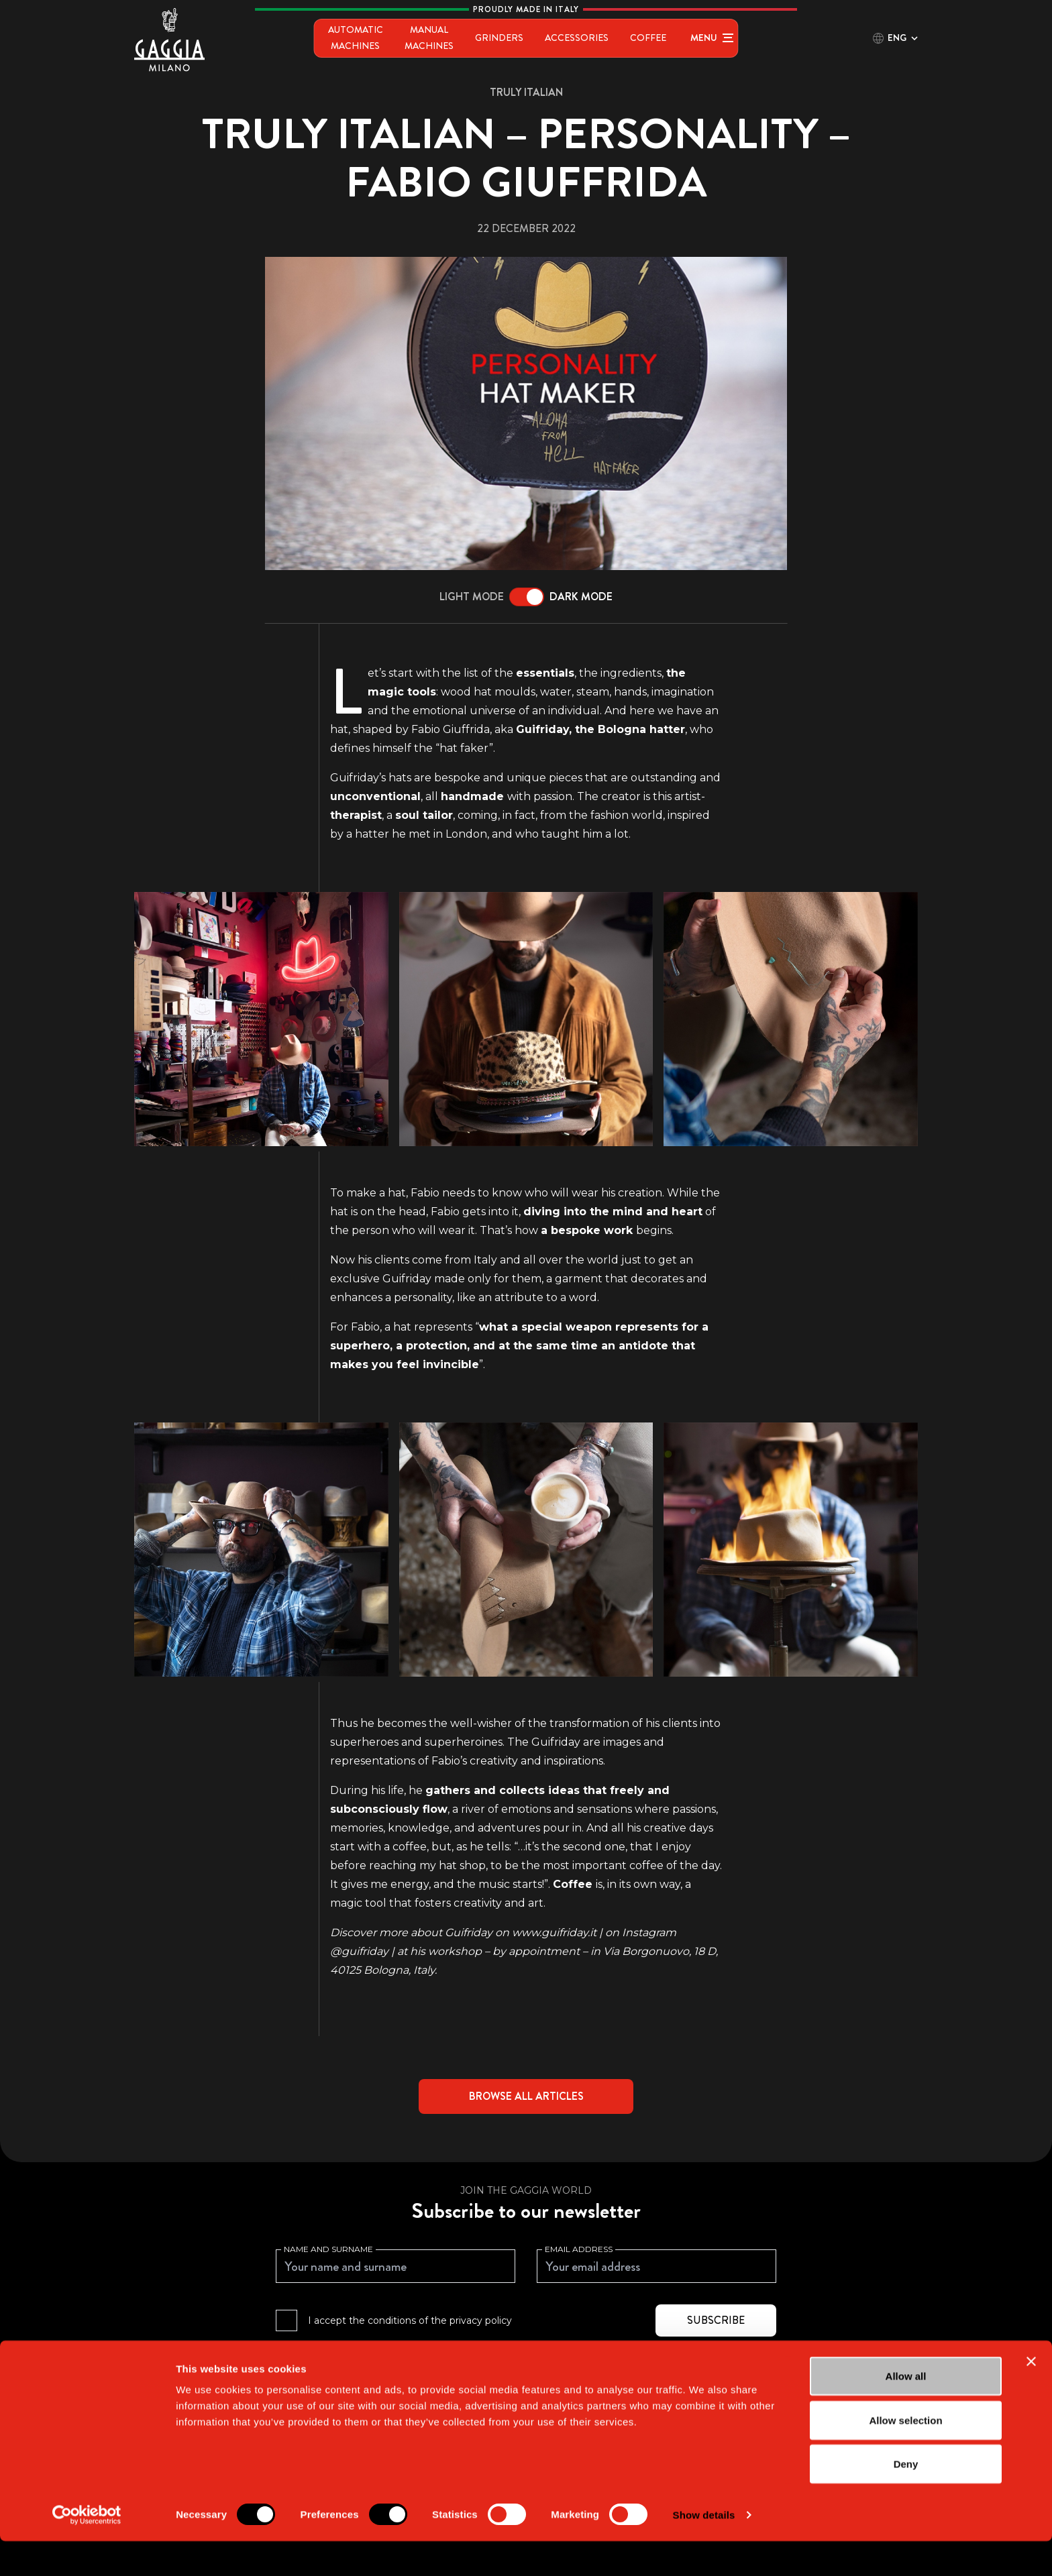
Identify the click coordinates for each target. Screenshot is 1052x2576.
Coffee (689, 37)
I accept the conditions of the (410, 2320)
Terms (600, 2358)
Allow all (906, 2410)
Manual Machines (449, 37)
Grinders (540, 37)
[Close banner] (1031, 2396)
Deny (906, 2498)
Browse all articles (526, 2096)
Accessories (617, 37)
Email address (579, 2249)
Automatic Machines (331, 37)
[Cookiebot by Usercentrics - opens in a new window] (87, 2550)
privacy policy (481, 2320)
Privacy (562, 2358)
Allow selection (905, 2455)
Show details (704, 2549)
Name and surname (328, 2249)
